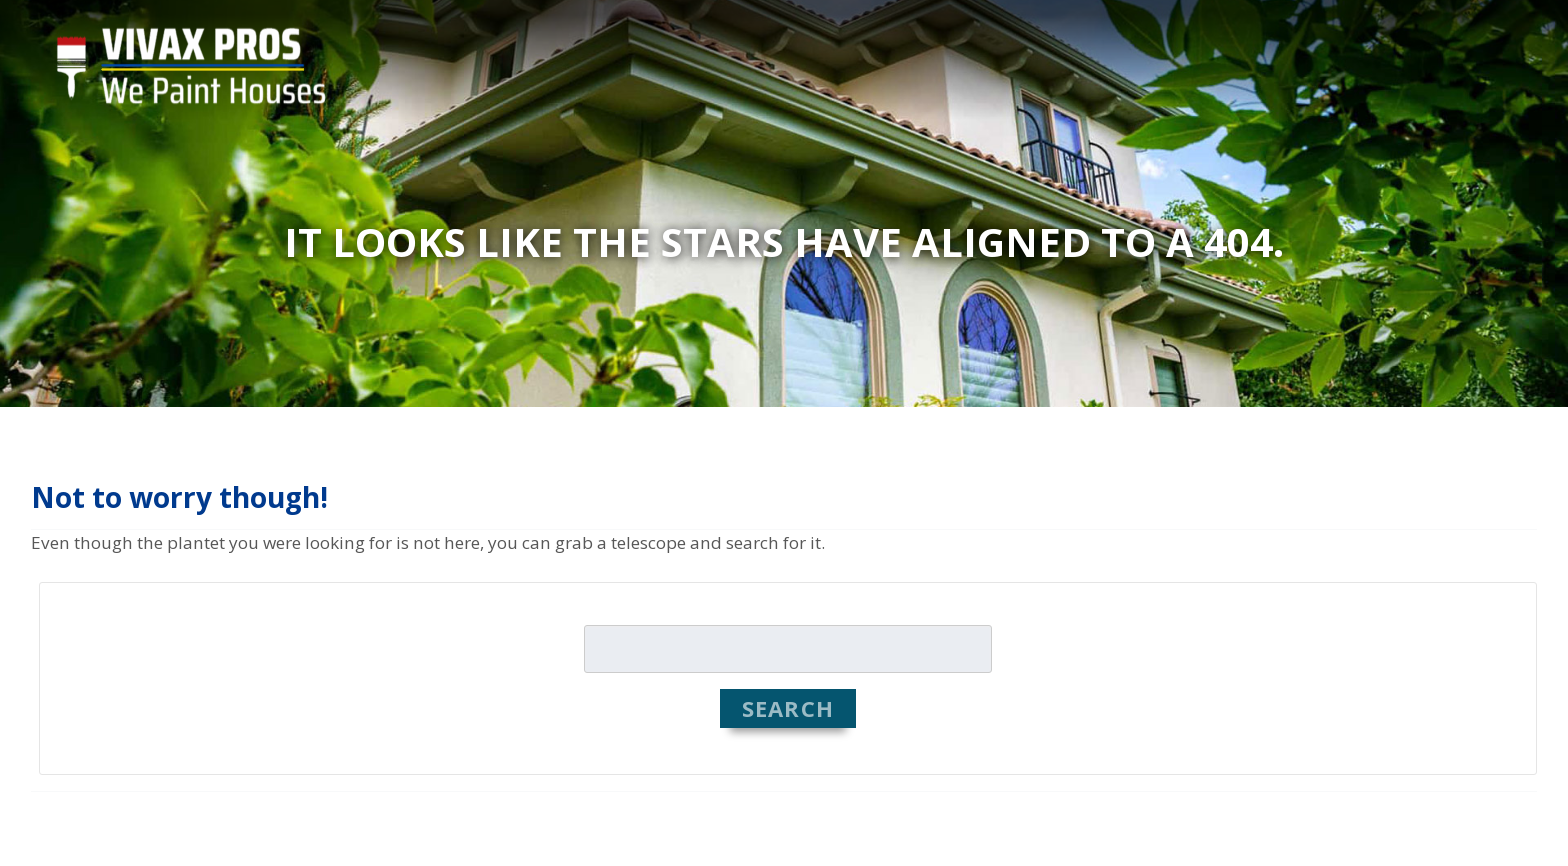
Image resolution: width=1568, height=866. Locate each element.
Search (788, 708)
